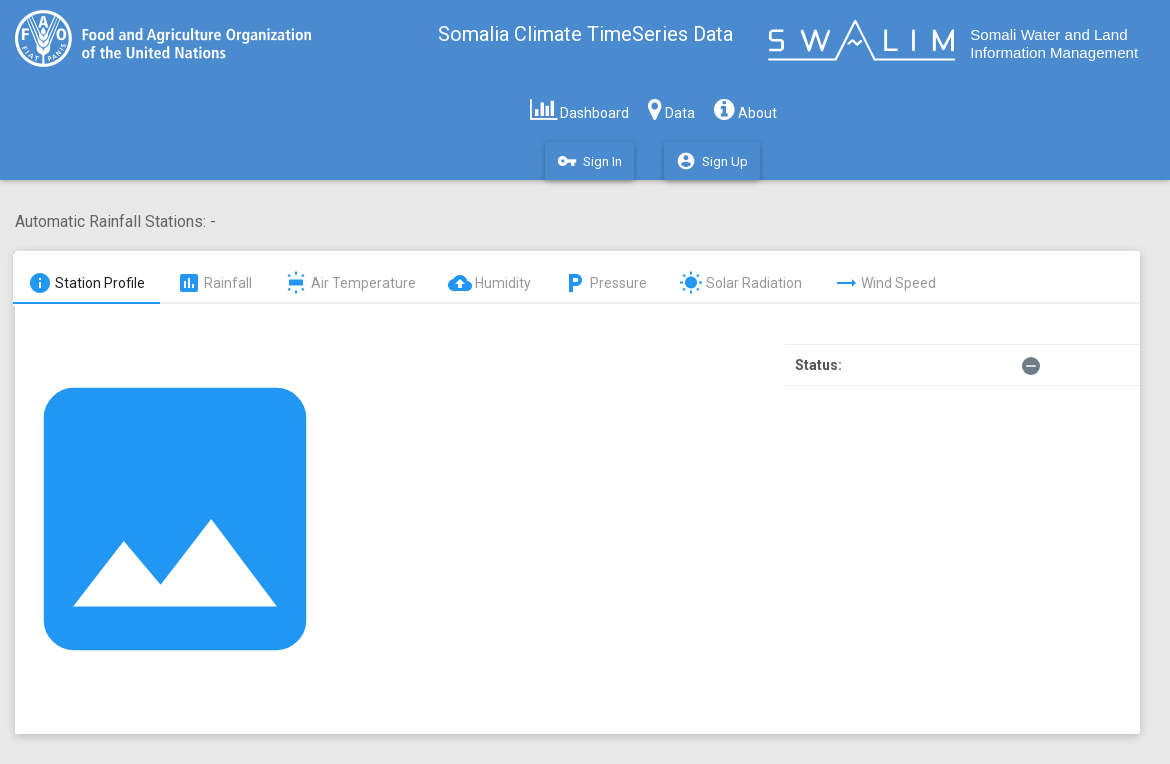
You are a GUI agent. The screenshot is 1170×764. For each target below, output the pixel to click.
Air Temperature (350, 283)
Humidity (489, 283)
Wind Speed (885, 283)
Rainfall (214, 283)
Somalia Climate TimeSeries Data (585, 34)
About (745, 109)
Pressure (605, 283)
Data (671, 109)
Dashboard (579, 109)
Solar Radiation (740, 283)
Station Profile (86, 283)
